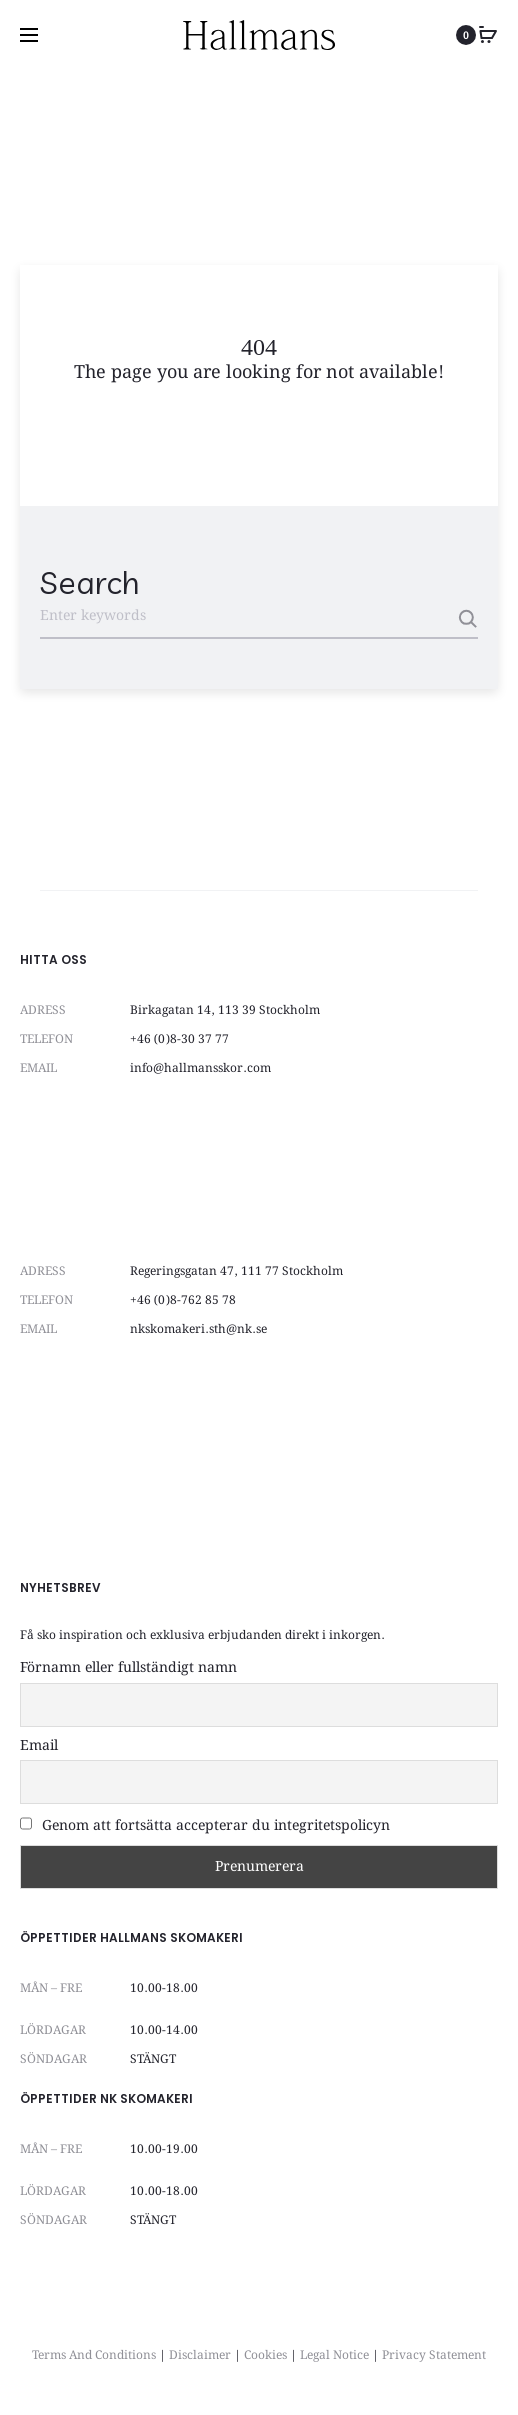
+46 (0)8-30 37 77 (179, 1039)
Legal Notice (334, 2355)
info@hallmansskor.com (200, 1068)
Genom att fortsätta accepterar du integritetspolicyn (205, 1826)
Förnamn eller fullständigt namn (128, 1668)
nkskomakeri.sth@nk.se (198, 1329)
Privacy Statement (434, 2355)
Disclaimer (200, 2355)
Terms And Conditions (94, 2355)
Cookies (265, 2355)
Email (39, 1746)
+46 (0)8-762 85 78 (183, 1300)
